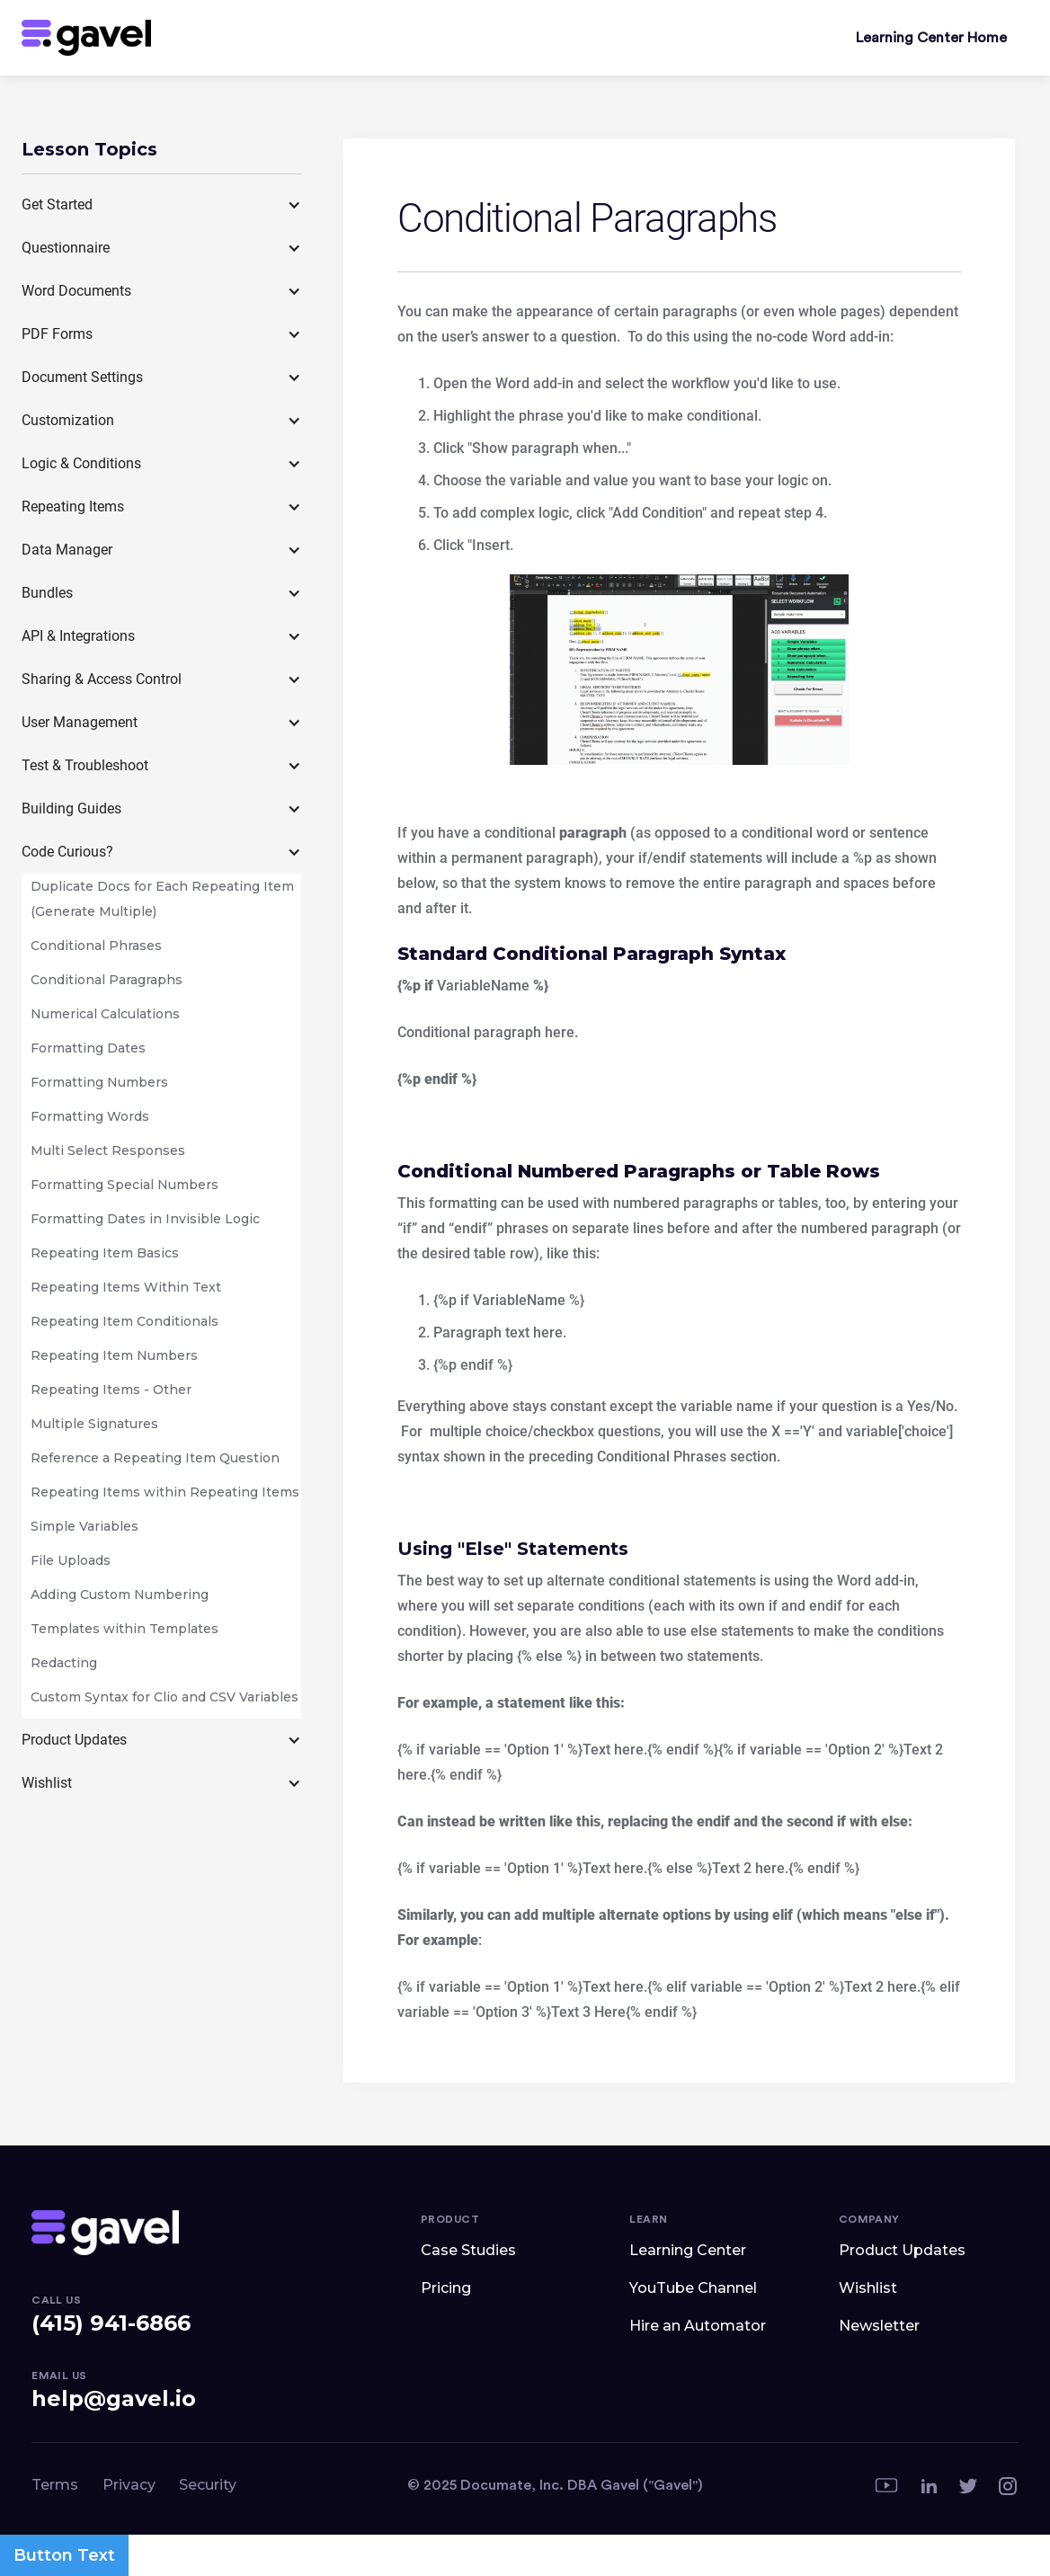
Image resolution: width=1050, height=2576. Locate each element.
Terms (54, 2484)
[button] (161, 205)
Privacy (129, 2484)
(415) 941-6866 (111, 2323)
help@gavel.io (113, 2398)
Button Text (64, 2555)
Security (207, 2484)
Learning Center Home (931, 38)
